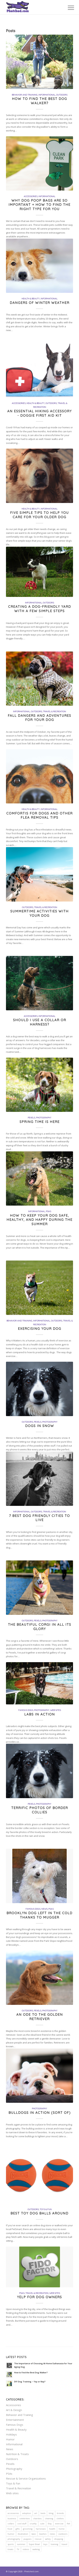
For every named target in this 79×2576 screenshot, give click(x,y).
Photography (43, 1117)
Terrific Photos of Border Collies (39, 1810)
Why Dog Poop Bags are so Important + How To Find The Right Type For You (39, 204)
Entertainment (15, 2420)
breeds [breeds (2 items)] (60, 2513)
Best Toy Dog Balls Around (39, 2213)
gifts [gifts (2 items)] (18, 2528)
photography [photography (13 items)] (14, 2539)
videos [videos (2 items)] (26, 2549)
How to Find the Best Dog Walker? (39, 101)
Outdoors (61, 94)
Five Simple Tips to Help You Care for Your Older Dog (39, 515)
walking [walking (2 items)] (36, 2549)
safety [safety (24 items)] (48, 2539)
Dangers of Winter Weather (39, 303)
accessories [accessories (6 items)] (13, 2513)
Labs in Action (39, 1714)
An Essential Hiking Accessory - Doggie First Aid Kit (39, 413)
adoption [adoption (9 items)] (26, 2513)
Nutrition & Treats (17, 2454)
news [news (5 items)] (52, 2533)
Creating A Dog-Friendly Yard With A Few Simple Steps (39, 609)
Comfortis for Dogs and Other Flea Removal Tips (39, 815)
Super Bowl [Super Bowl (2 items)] (34, 2544)
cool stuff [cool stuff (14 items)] (21, 2523)
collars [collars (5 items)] (11, 2523)
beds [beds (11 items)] (43, 2513)
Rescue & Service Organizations (26, 2478)
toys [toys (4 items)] (45, 2544)
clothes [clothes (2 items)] (60, 2518)
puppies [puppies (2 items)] (27, 2539)
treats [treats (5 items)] (10, 2549)
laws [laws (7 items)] (34, 2533)
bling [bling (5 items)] (51, 2513)
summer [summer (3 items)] (21, 2544)
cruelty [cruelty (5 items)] (33, 2523)
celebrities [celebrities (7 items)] (24, 2518)
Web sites (55, 1710)
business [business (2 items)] (12, 2518)
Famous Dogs (25, 1710)
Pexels (31, 1117)
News (44, 1908)
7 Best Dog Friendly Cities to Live (39, 1518)
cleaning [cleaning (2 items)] (49, 2518)
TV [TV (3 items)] (18, 2549)
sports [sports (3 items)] (11, 2544)
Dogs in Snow (39, 1426)
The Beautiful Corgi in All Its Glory (39, 1626)
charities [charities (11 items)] (37, 2518)
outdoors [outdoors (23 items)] (62, 2533)
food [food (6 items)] (10, 2528)
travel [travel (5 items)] (64, 2544)
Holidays (11, 2434)
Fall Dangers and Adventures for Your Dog (39, 717)
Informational (46, 94)
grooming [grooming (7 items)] (27, 2528)
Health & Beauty (31, 298)
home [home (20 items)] (62, 2528)
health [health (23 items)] (52, 2528)
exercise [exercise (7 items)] (59, 2523)
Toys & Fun (46, 2209)
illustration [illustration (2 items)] (23, 2533)
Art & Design (14, 2410)
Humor (10, 2439)
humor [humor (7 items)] (11, 2533)
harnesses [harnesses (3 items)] (41, 2528)
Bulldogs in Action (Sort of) (40, 2113)
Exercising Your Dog (39, 1329)
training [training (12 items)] (54, 2544)
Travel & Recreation (54, 711)
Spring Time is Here (40, 1122)
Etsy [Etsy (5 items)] (50, 2523)
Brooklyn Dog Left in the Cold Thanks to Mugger (39, 1915)
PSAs (48, 1211)
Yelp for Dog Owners (39, 2297)
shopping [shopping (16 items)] (58, 2539)
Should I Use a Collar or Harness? (39, 1022)
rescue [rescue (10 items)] (38, 2539)
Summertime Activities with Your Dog (39, 913)
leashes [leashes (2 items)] (42, 2533)
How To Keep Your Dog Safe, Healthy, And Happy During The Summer (39, 1219)
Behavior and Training (25, 94)
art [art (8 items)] (35, 2513)
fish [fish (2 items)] (68, 2523)
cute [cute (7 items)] (42, 2523)
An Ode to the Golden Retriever (39, 2016)
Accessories (31, 196)
